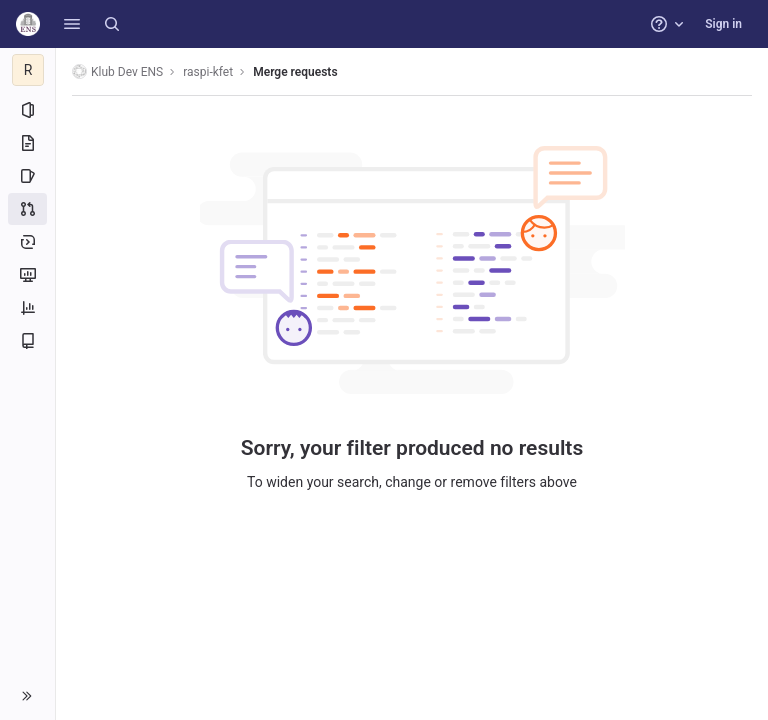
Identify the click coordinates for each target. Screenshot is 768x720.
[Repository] (27, 143)
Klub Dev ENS (117, 71)
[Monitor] (27, 275)
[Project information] (27, 110)
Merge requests (295, 72)
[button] (72, 24)
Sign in (723, 24)
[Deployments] (27, 242)
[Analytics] (27, 308)
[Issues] (27, 176)
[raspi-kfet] (28, 70)
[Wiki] (27, 341)
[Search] (112, 24)
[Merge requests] (27, 209)
